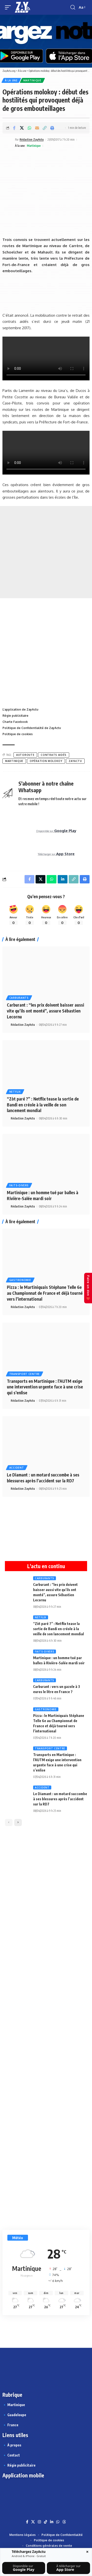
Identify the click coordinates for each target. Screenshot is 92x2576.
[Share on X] (21, 128)
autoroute (25, 754)
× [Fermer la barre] (87, 2551)
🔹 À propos (11, 2445)
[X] (33, 2522)
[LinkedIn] (51, 2522)
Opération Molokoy (46, 760)
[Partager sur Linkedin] (62, 879)
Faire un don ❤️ (88, 1288)
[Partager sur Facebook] (14, 128)
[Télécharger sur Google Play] (23, 2568)
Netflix (15, 1091)
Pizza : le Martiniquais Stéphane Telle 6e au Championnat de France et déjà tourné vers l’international (45, 1293)
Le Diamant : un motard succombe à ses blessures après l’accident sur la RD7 (43, 1477)
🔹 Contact (11, 2455)
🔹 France (10, 2425)
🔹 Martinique (13, 2405)
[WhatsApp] (58, 2522)
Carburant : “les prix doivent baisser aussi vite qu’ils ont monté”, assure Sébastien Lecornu (45, 1010)
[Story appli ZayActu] (46, 1905)
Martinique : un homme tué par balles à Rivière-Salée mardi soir (42, 1195)
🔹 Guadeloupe (14, 2415)
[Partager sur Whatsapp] (29, 128)
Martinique (32, 80)
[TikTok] (45, 2522)
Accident (16, 1467)
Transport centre (24, 1373)
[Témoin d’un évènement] (46, 2070)
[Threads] (64, 2522)
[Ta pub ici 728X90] (46, 225)
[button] (9, 7)
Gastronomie (20, 1280)
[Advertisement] (46, 552)
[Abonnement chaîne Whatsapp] (46, 2184)
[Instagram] (39, 2522)
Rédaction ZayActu (32, 139)
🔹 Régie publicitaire (19, 2465)
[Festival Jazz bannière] (46, 292)
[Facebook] (27, 2522)
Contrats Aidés (53, 754)
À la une (11, 80)
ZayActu (75, 760)
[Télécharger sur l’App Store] (68, 2568)
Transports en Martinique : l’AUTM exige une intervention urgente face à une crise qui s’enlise (45, 1387)
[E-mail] (37, 128)
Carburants (19, 997)
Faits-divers (19, 1185)
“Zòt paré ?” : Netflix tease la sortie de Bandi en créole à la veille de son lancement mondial (43, 1104)
